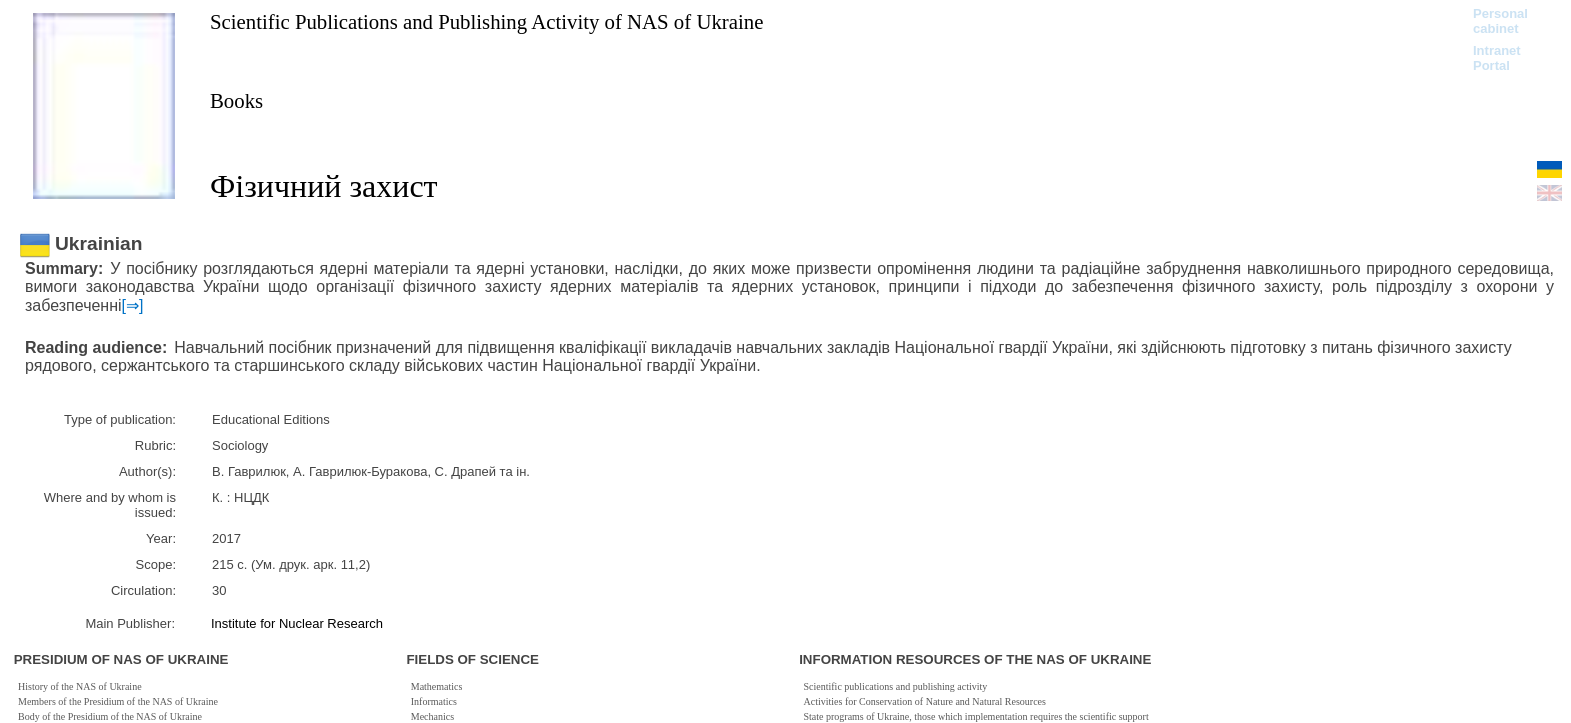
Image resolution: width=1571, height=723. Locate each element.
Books (236, 100)
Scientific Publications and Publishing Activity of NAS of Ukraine (486, 21)
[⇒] (133, 305)
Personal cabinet (1500, 21)
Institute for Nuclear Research (297, 623)
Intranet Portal (1497, 58)
